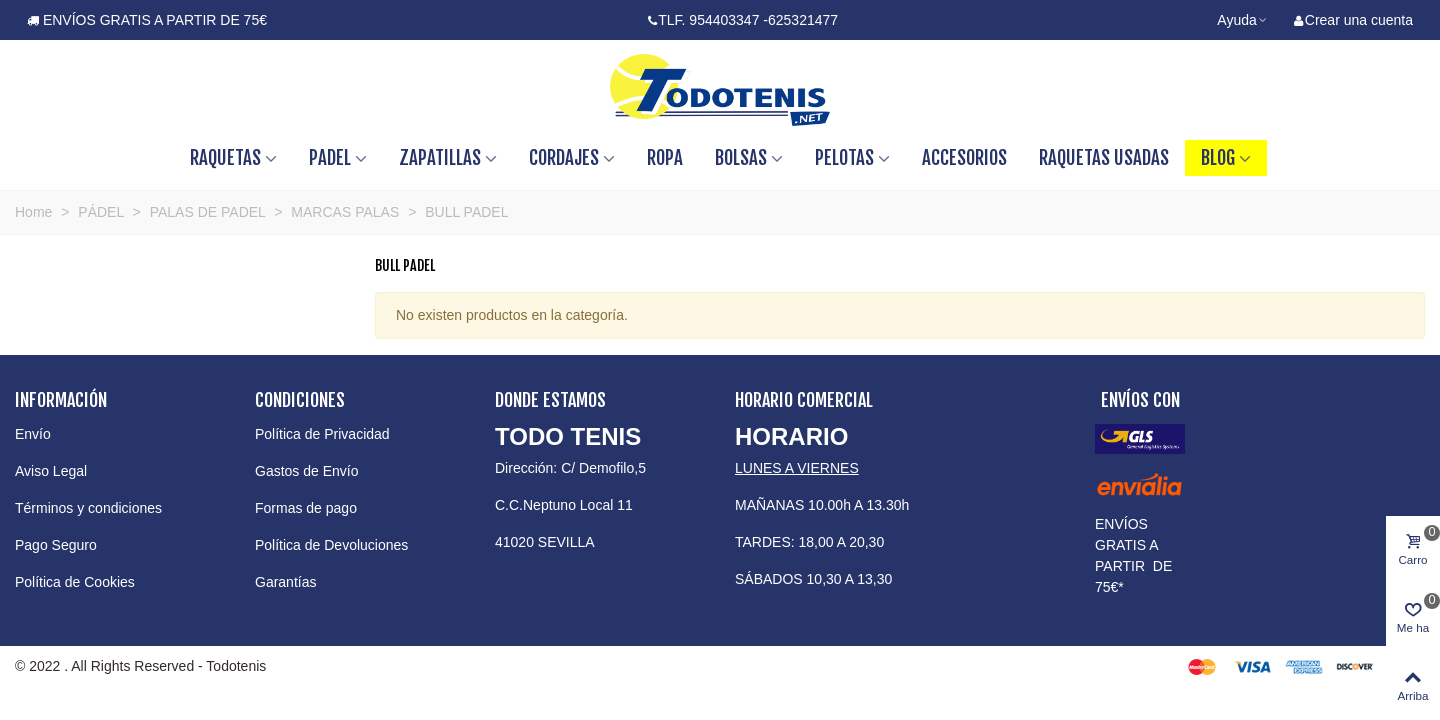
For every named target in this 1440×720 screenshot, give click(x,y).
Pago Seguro (56, 545)
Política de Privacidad (322, 434)
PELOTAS (844, 158)
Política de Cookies (75, 582)
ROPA (665, 158)
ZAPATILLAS (440, 158)
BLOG (1218, 158)
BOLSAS (741, 158)
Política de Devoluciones (331, 545)
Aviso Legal (51, 471)
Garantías (285, 582)
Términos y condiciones (88, 508)
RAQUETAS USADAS (1104, 158)
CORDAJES (564, 158)
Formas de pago (306, 508)
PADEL (330, 158)
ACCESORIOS (964, 158)
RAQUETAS (225, 158)
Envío (33, 434)
